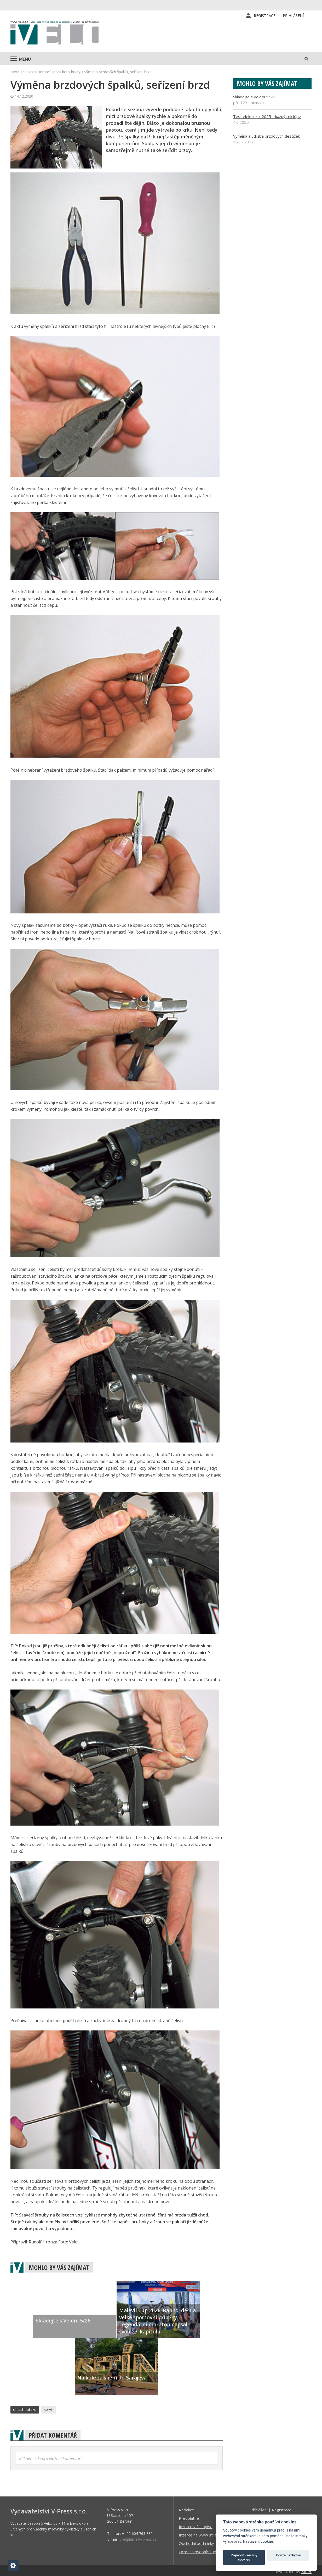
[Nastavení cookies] (13, 2565)
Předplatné (189, 2515)
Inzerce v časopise (195, 2524)
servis (49, 2407)
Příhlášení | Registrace (270, 2507)
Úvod (14, 72)
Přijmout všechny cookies (244, 2557)
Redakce (186, 2507)
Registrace (264, 15)
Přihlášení (293, 15)
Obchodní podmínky (196, 2541)
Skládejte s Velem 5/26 (254, 97)
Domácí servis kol (52, 72)
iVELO (54, 34)
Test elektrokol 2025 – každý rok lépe (267, 116)
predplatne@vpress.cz (137, 2536)
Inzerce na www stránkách (202, 2532)
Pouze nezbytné (288, 2555)
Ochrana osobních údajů (200, 2549)
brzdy (75, 72)
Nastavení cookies (258, 2541)
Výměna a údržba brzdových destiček (266, 136)
